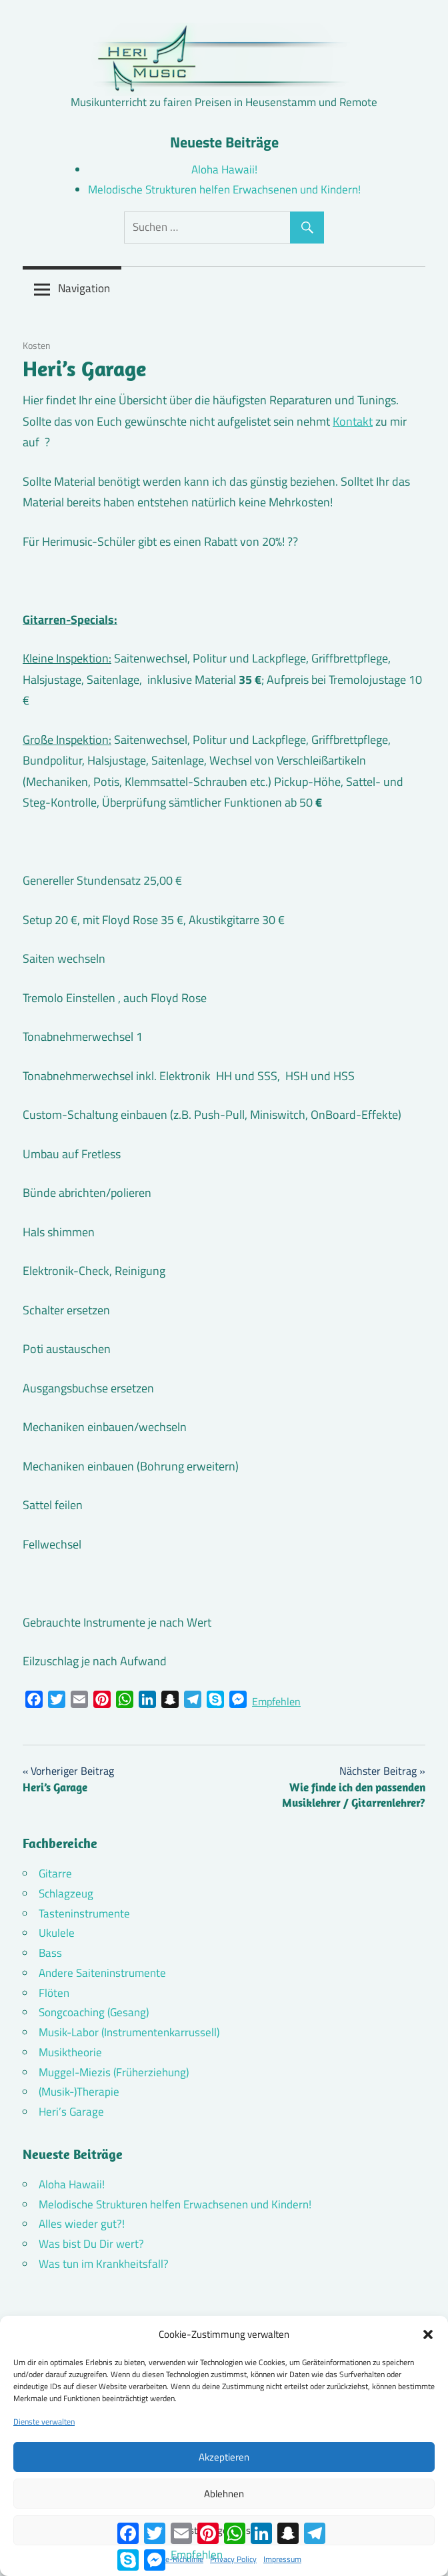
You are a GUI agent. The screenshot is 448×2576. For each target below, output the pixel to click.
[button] (428, 2334)
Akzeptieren (224, 2457)
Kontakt (353, 421)
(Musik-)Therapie (79, 2091)
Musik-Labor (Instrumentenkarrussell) (129, 2032)
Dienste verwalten (44, 2421)
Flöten (54, 1993)
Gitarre (55, 1873)
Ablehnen (224, 2493)
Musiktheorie (70, 2052)
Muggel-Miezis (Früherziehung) (114, 2072)
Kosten (37, 345)
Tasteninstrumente (84, 1913)
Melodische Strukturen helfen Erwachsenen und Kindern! (224, 189)
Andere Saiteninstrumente (102, 1973)
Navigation (84, 288)
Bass (50, 1953)
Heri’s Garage (71, 2111)
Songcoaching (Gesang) (94, 2012)
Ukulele (57, 1933)
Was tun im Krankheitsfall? (104, 2263)
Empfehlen (276, 1701)
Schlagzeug (66, 1893)
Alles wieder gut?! (82, 2223)
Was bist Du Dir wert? (91, 2243)
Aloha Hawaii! (224, 169)
